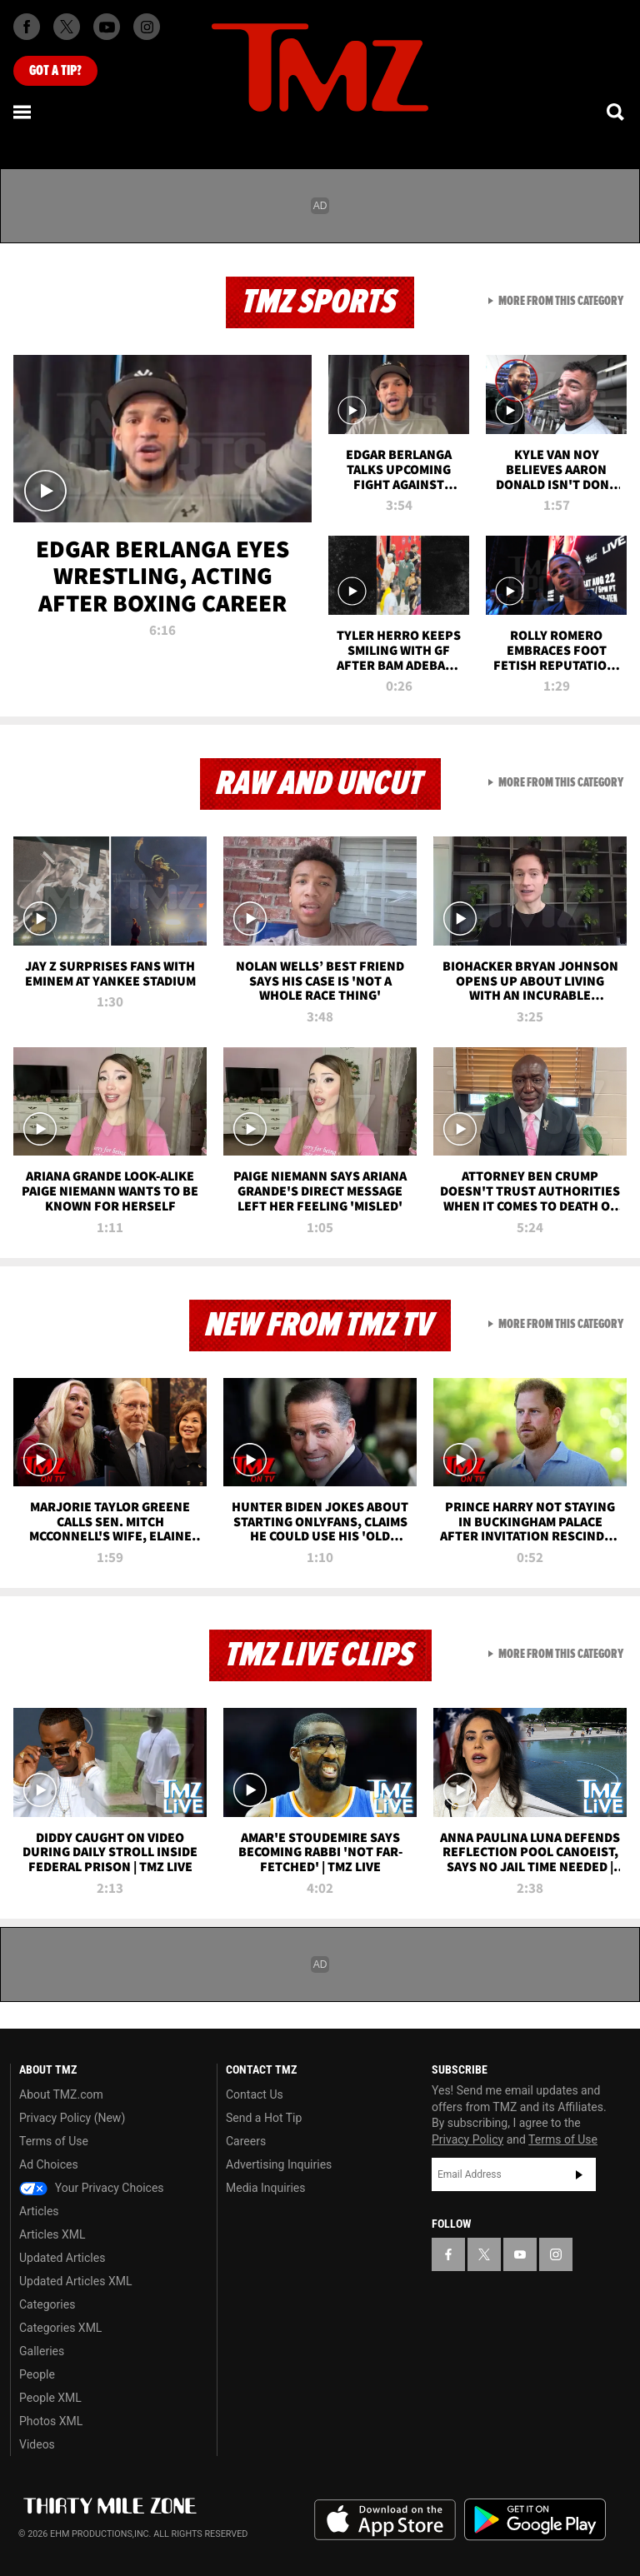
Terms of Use (53, 2141)
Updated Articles (62, 2257)
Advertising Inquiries (279, 2164)
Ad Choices (48, 2164)
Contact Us (254, 2094)
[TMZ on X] (66, 26)
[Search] (616, 111)
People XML (50, 2397)
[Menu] (23, 111)
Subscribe (579, 2174)
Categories (47, 2304)
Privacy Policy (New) (72, 2117)
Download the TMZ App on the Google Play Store (535, 2520)
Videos (37, 2444)
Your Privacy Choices (91, 2187)
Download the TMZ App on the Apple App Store (385, 2520)
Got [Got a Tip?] (55, 70)
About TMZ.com (61, 2094)
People (37, 2374)
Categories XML (60, 2327)
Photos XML (50, 2421)
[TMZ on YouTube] (520, 2254)
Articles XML (52, 2234)
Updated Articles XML (75, 2281)
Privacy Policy (467, 2139)
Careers (246, 2141)
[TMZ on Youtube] (106, 26)
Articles (39, 2211)
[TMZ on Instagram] (146, 26)
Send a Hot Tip (264, 2117)
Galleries (41, 2351)
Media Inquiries (265, 2187)
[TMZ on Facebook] (26, 26)
